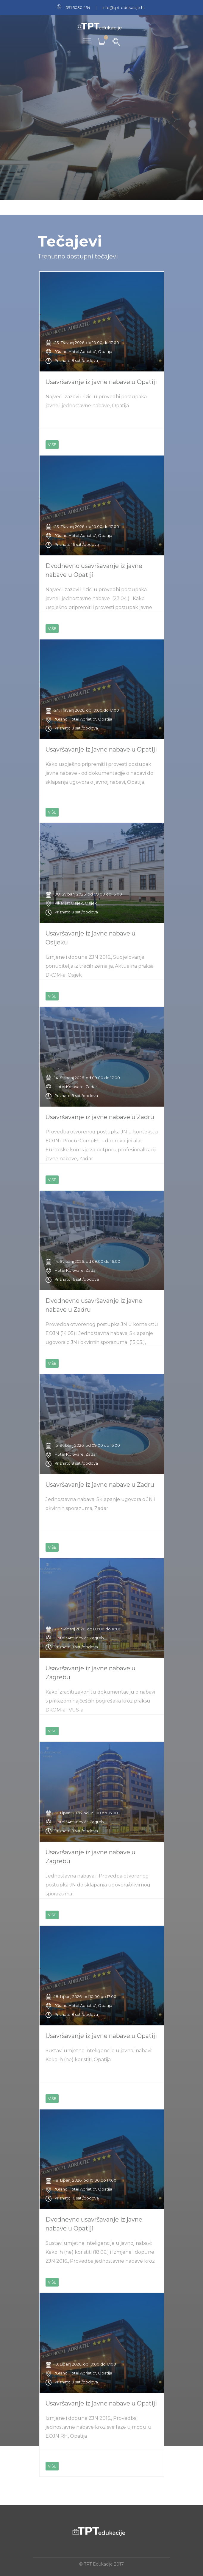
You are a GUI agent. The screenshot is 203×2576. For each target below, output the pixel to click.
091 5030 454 (77, 7)
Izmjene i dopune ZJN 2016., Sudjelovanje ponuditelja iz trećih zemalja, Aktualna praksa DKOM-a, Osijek (100, 966)
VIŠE (52, 444)
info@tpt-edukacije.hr (123, 7)
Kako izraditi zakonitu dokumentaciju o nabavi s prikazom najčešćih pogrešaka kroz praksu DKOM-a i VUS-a (100, 1701)
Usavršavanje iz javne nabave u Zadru (100, 1117)
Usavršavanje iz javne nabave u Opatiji (101, 381)
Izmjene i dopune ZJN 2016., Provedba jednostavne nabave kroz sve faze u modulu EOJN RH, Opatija (99, 2427)
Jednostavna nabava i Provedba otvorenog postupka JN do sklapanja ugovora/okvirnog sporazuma (98, 1885)
